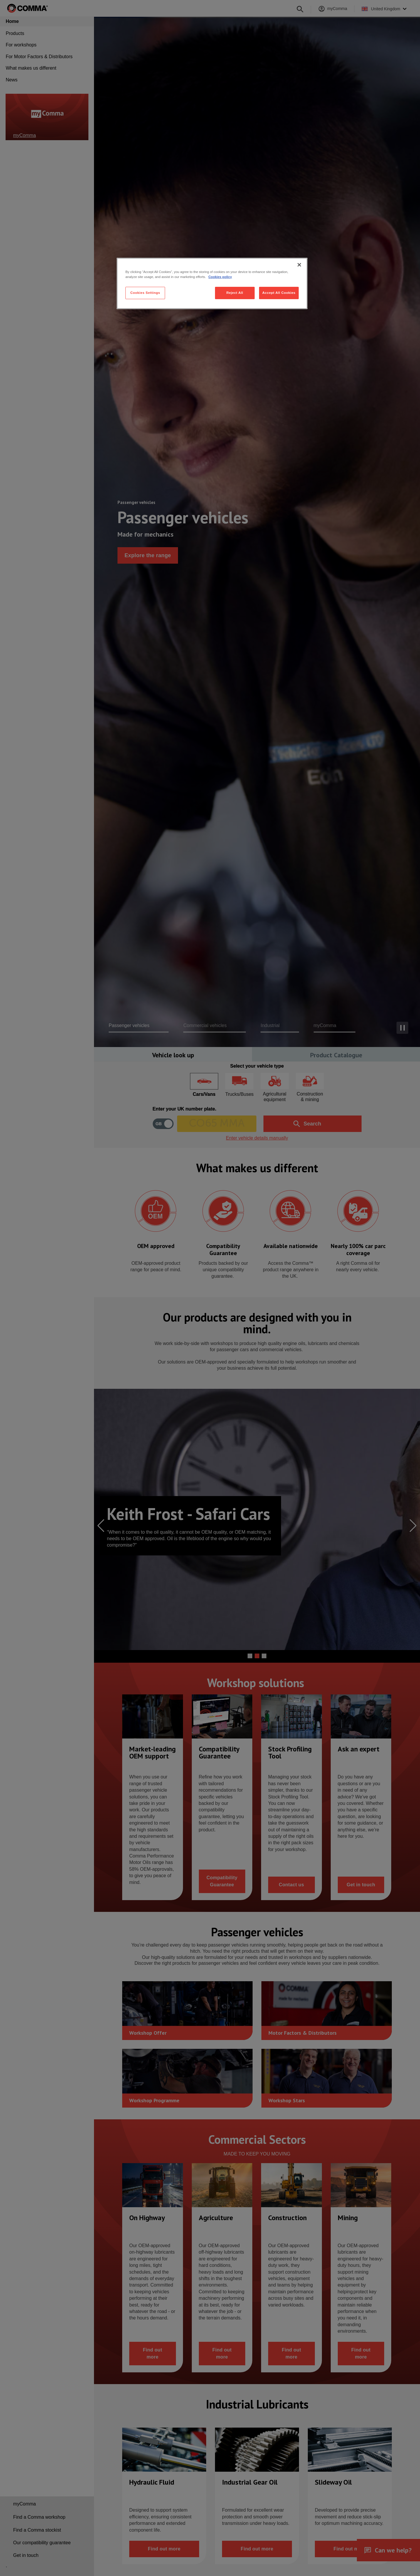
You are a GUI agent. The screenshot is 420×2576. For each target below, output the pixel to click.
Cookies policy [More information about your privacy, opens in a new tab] (220, 277)
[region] (212, 283)
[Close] (299, 264)
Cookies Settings (145, 292)
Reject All (234, 292)
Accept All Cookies (278, 292)
